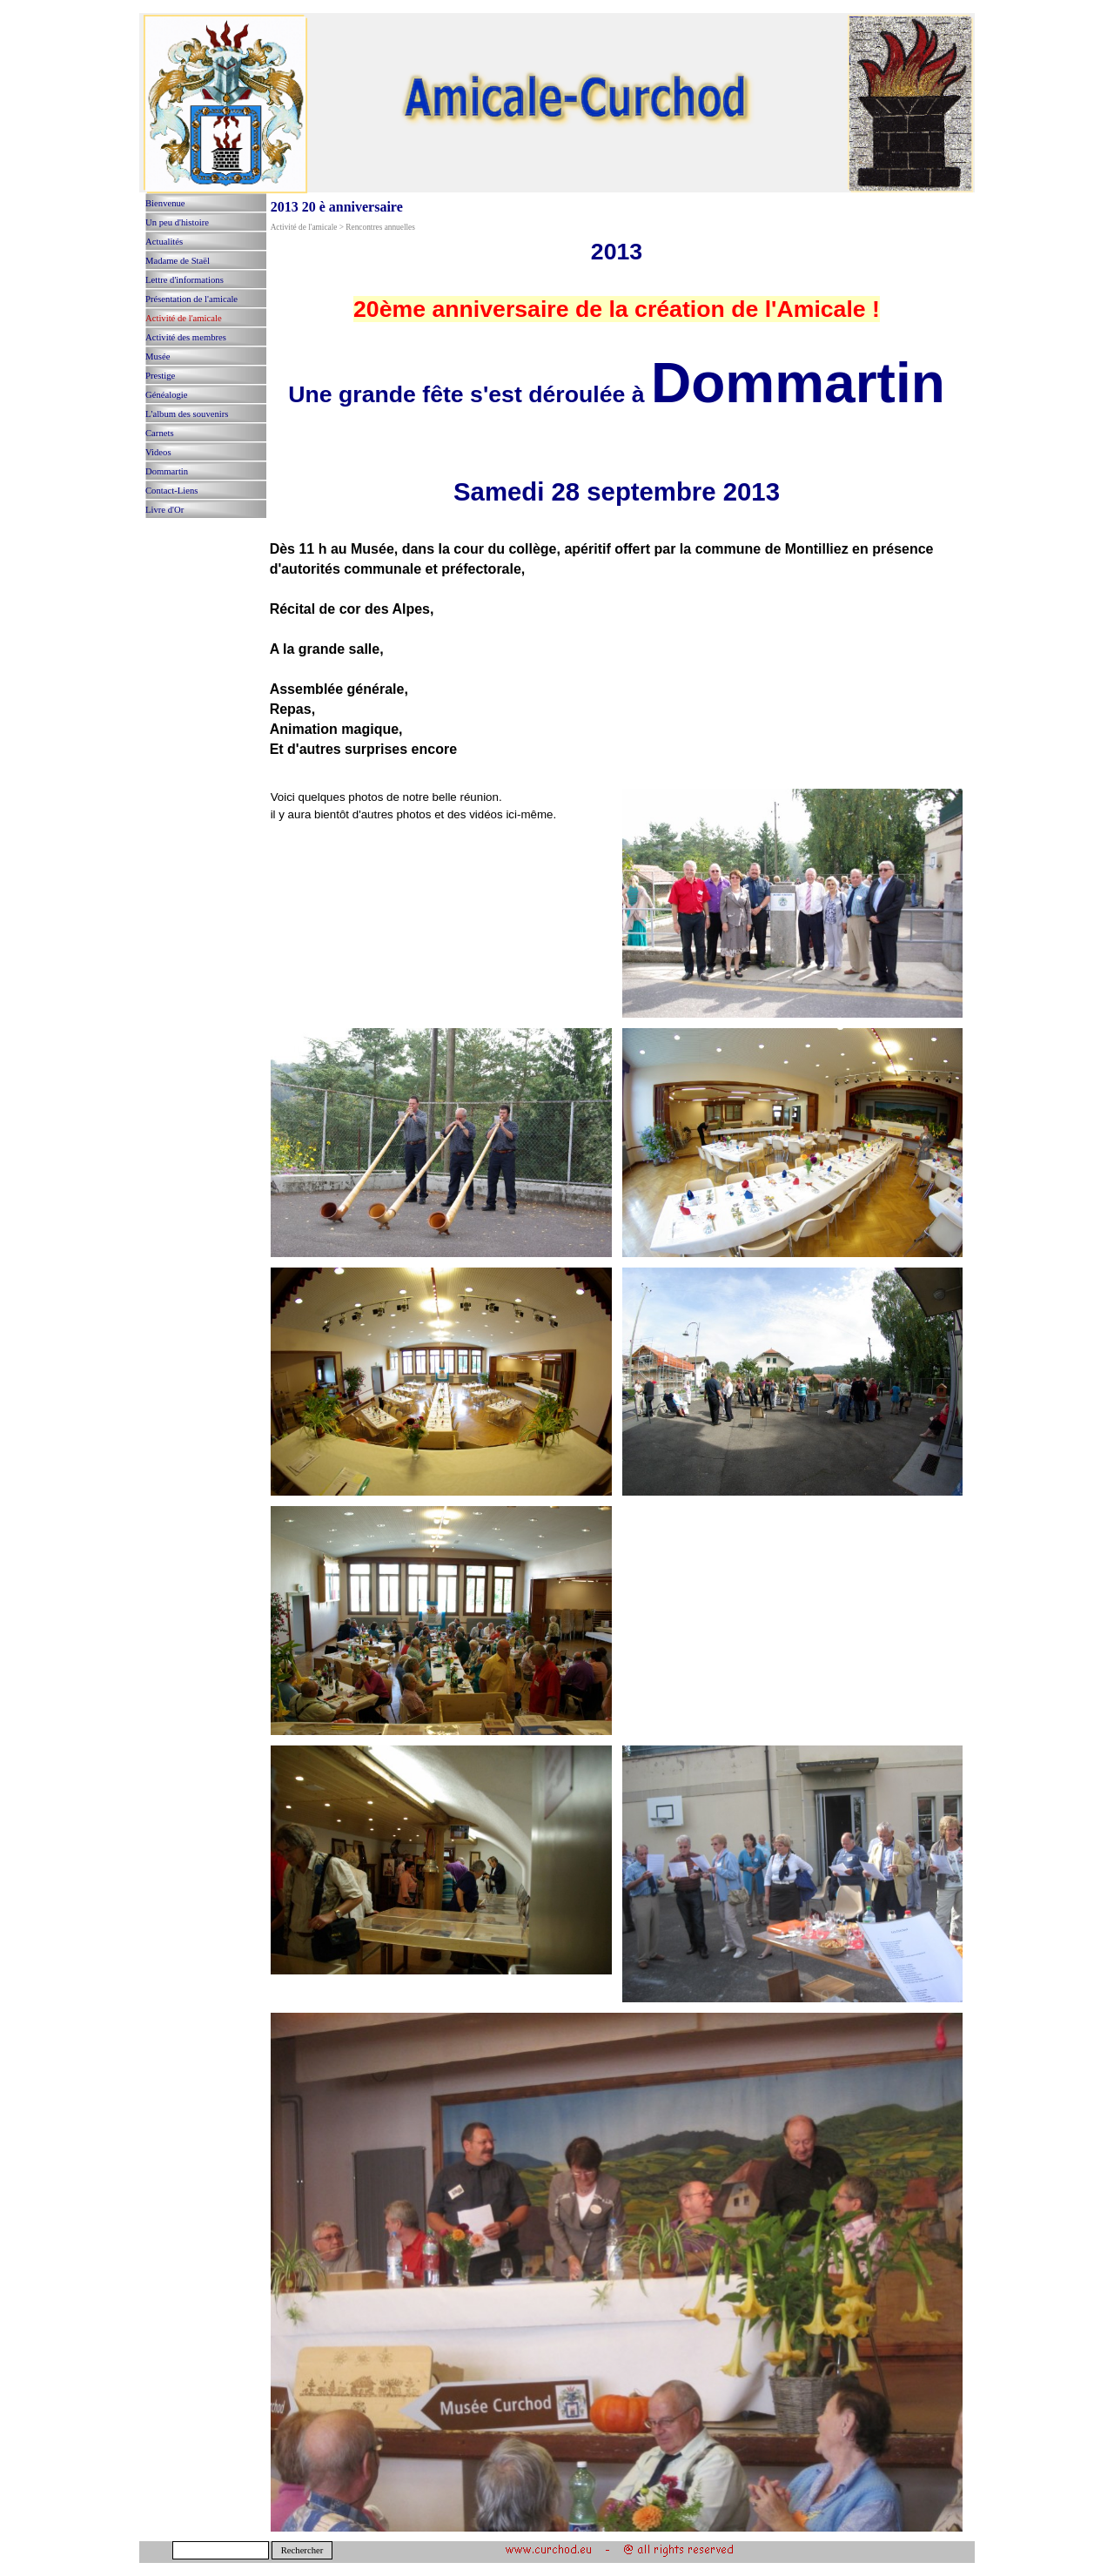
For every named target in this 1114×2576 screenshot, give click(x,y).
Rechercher (302, 2550)
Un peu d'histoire (177, 222)
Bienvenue (165, 203)
